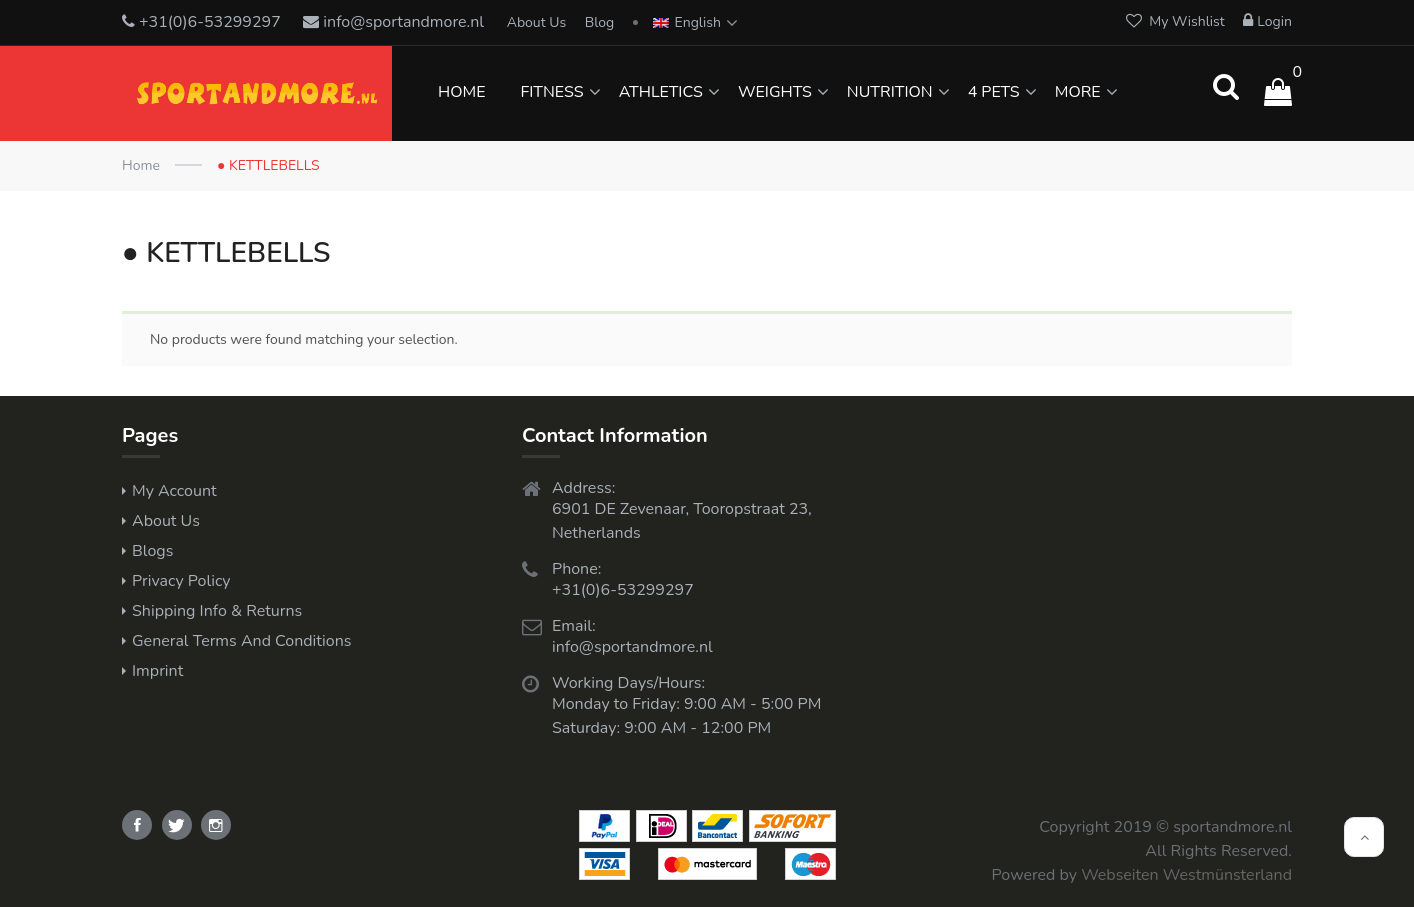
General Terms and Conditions (241, 641)
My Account (174, 491)
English (687, 22)
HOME (461, 92)
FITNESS (551, 92)
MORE (1078, 92)
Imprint (157, 671)
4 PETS (994, 92)
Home (141, 165)
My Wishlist (1175, 21)
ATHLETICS (661, 92)
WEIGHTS (775, 92)
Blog (600, 22)
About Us (536, 22)
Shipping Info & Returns (217, 611)
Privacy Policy (181, 581)
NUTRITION (890, 92)
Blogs (152, 551)
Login (1267, 21)
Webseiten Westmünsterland (1186, 875)
